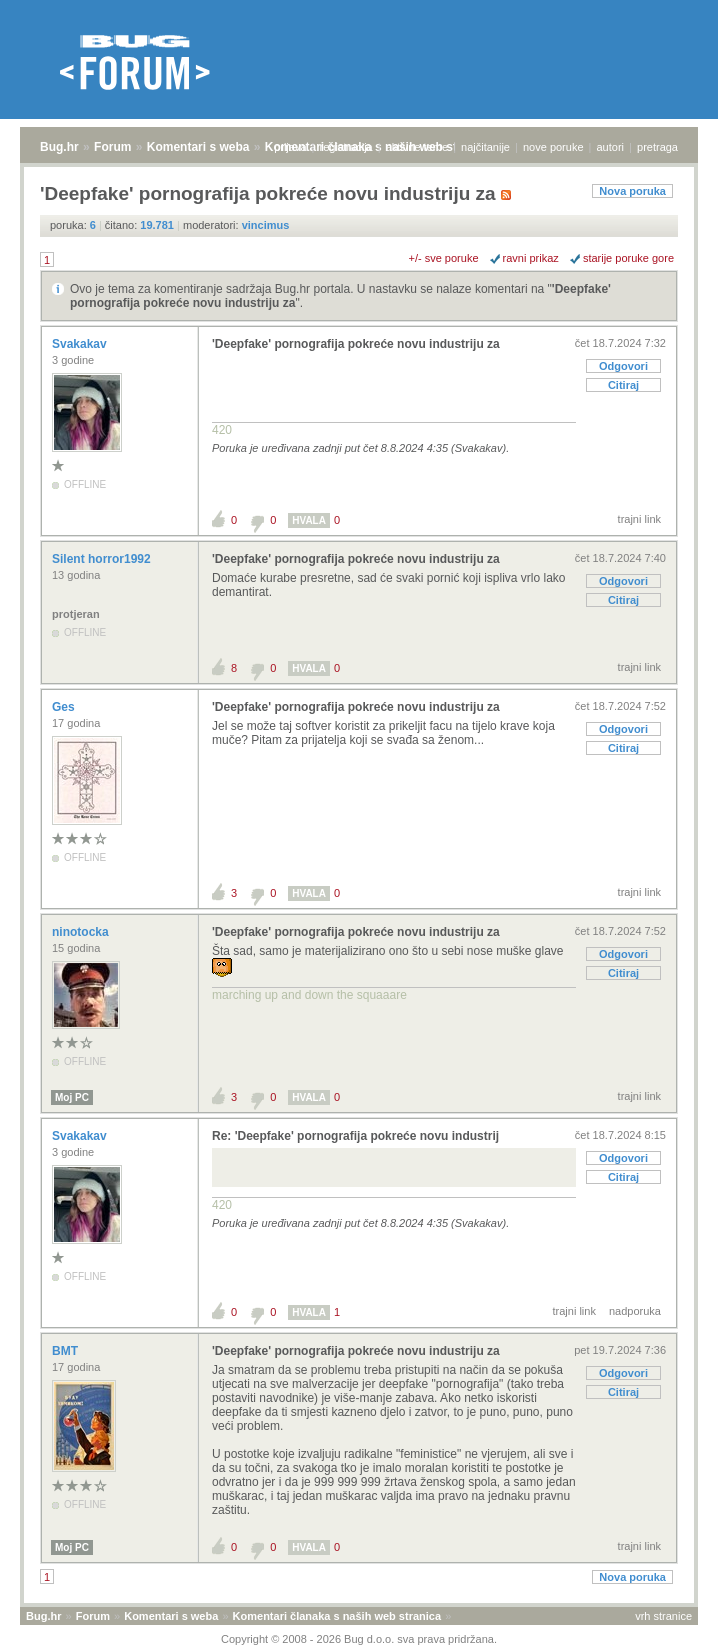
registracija (346, 147)
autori (611, 147)
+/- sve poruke (444, 258)
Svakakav (81, 344)
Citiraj (623, 385)
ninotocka (82, 932)
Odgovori (623, 366)
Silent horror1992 (103, 559)
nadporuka (635, 1311)
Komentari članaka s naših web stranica (337, 1616)
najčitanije (485, 147)
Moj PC (72, 1097)
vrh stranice (663, 1616)
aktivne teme (417, 147)
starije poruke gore (628, 258)
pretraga (657, 147)
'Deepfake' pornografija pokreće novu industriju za (356, 344)
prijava (290, 147)
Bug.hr (59, 147)
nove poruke (553, 147)
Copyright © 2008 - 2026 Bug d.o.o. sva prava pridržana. (359, 1639)
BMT (66, 1351)
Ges (65, 707)
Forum (112, 147)
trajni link (639, 519)
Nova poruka (632, 191)
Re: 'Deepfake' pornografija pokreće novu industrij (355, 1136)
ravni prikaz (531, 258)
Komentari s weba (198, 147)
